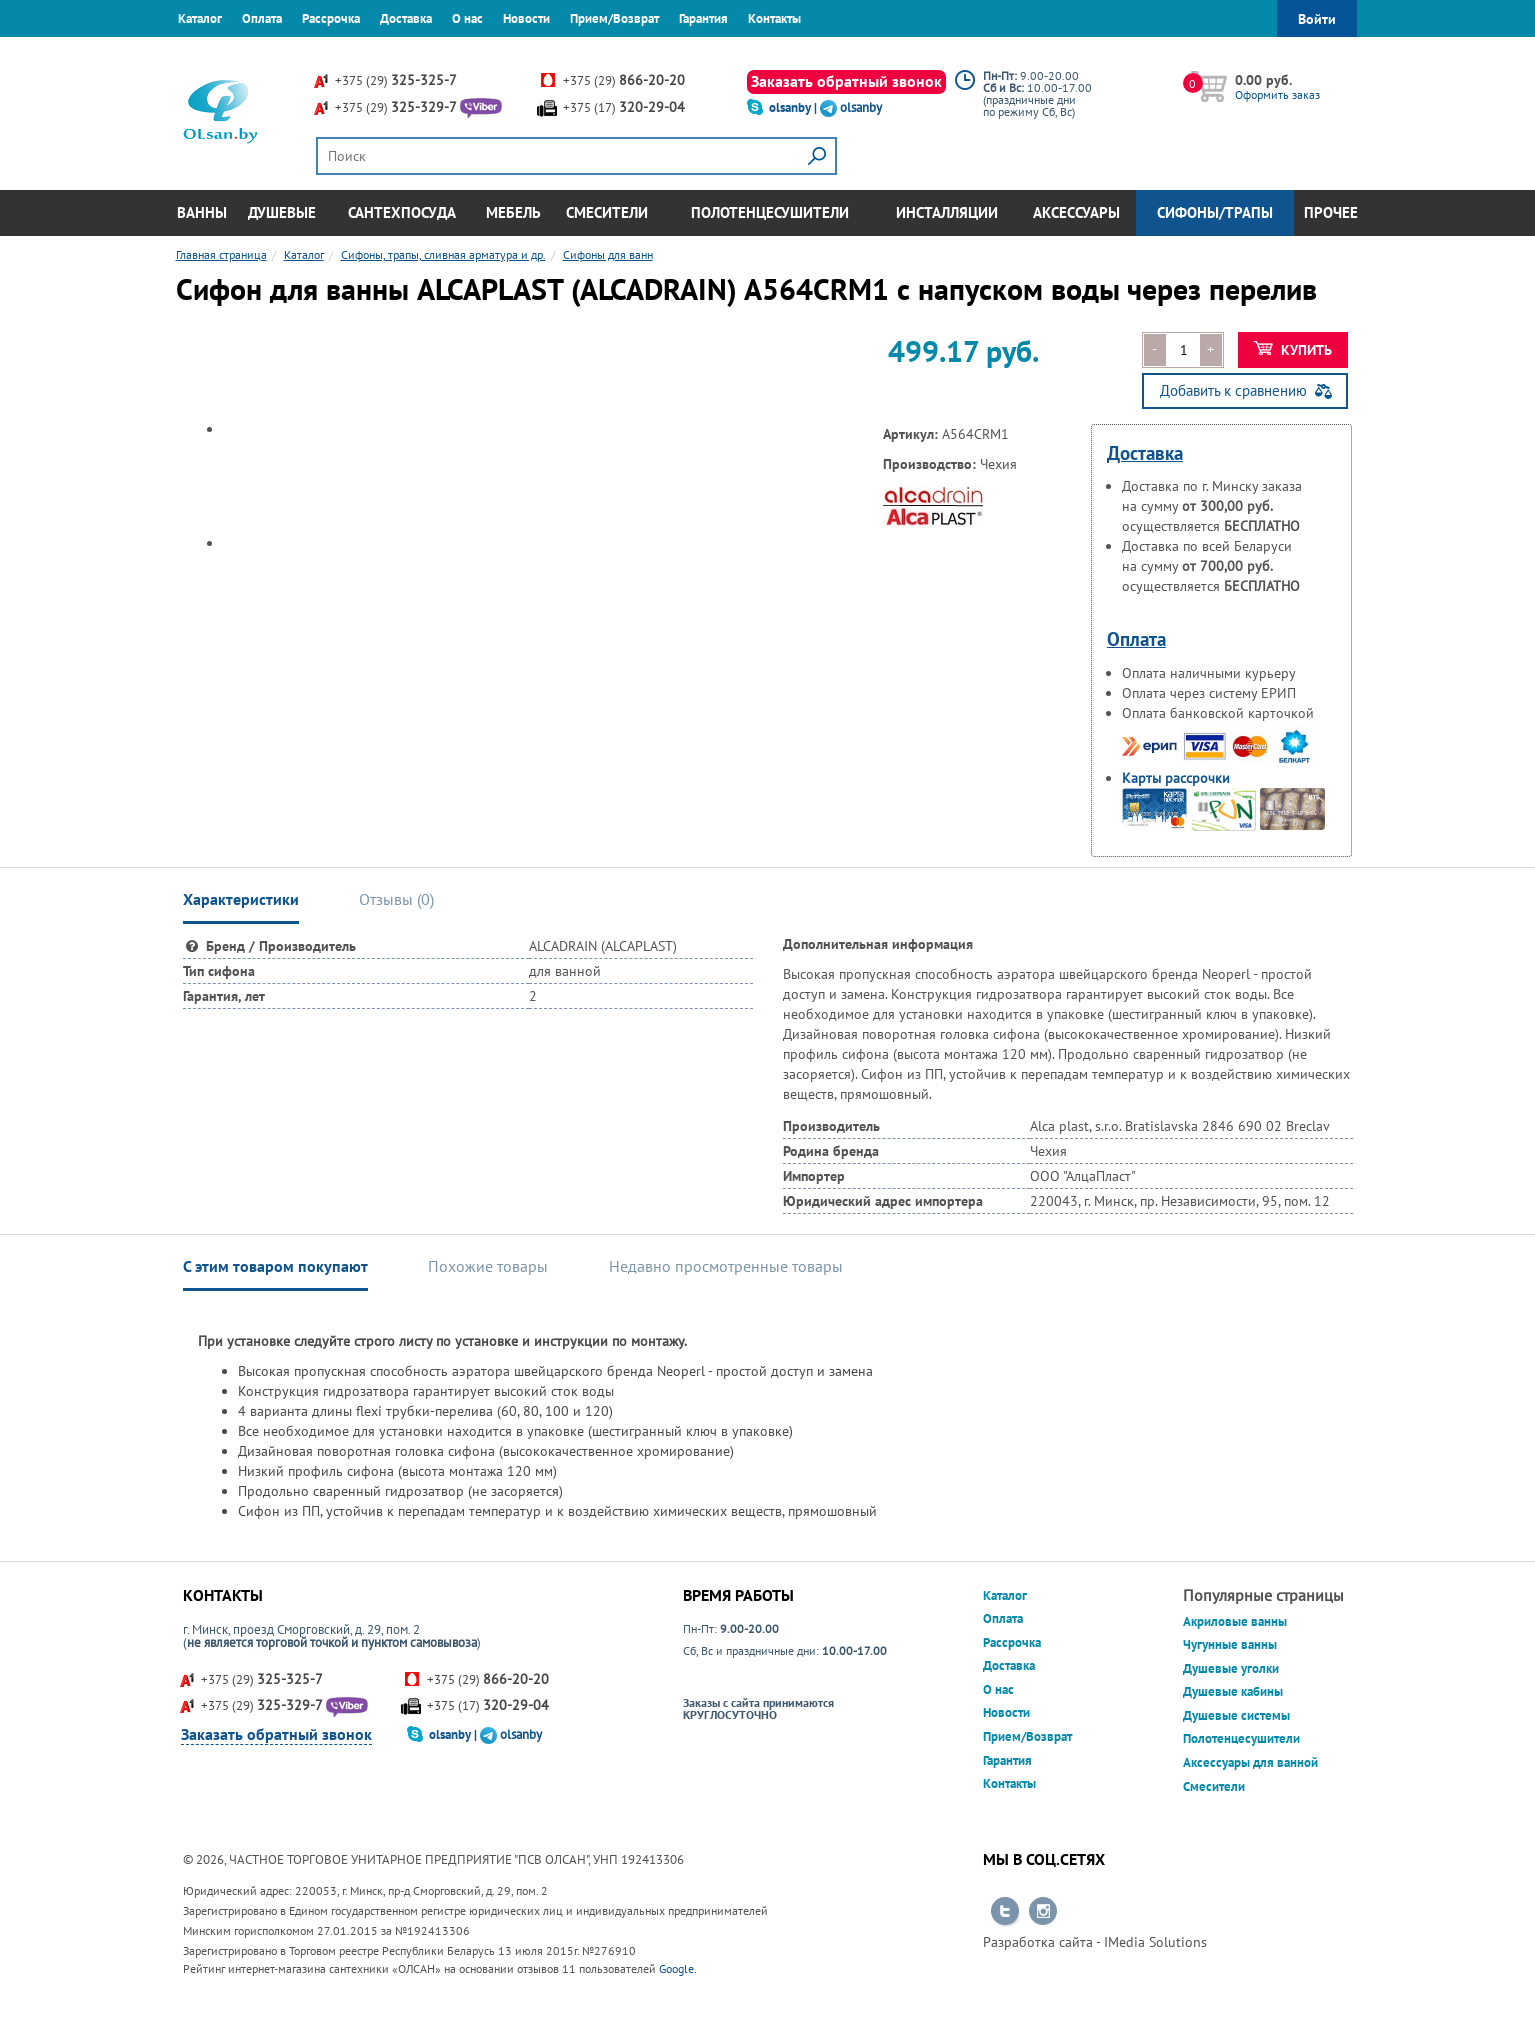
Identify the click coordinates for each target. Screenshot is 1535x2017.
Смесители (607, 212)
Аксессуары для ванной (1250, 1762)
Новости (526, 18)
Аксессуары (1076, 212)
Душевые (282, 212)
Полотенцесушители (770, 212)
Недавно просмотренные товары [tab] (726, 1266)
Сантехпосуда (402, 212)
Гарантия (703, 18)
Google (676, 1968)
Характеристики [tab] (241, 899)
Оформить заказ (1277, 94)
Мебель (513, 212)
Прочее (1331, 212)
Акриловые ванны (1235, 1621)
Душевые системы (1236, 1715)
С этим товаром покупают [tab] (275, 1266)
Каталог (200, 18)
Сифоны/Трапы (1215, 212)
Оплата (262, 18)
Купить (1293, 350)
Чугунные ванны (1230, 1644)
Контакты (774, 18)
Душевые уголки (1231, 1668)
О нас (467, 18)
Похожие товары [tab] (488, 1266)
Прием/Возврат (614, 18)
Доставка (406, 18)
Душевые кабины (1233, 1691)
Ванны (202, 212)
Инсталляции (947, 212)
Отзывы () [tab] (396, 899)
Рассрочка (331, 18)
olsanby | (794, 107)
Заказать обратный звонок (846, 81)
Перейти (1005, 1912)
